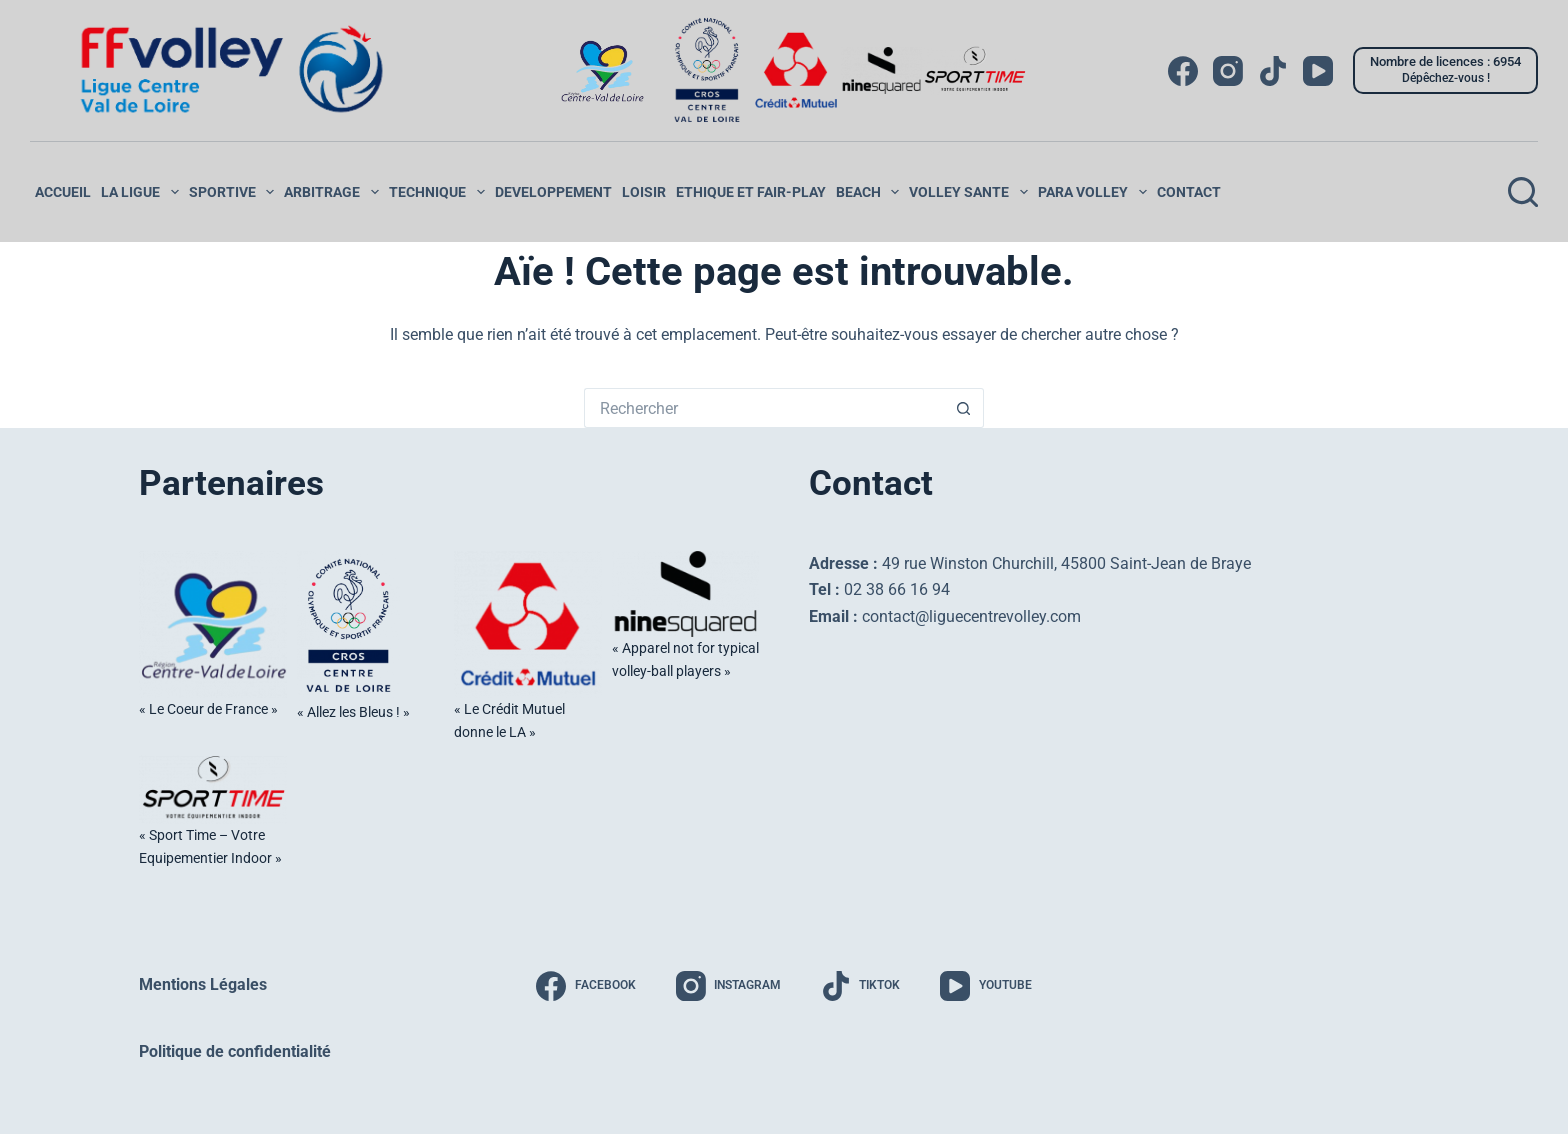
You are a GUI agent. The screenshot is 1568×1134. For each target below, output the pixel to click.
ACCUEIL (63, 192)
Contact (1189, 192)
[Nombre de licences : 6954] (1445, 70)
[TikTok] (1273, 71)
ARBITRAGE (334, 192)
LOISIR (644, 192)
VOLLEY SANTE (971, 192)
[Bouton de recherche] (964, 408)
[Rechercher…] (764, 408)
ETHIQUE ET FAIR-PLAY (751, 192)
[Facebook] (1183, 71)
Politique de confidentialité (235, 1050)
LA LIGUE (142, 192)
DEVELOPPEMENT (553, 192)
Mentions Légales (203, 983)
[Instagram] (1228, 71)
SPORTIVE (234, 192)
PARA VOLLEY (1095, 192)
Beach (870, 192)
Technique (439, 192)
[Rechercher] (1523, 192)
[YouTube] (1318, 71)
